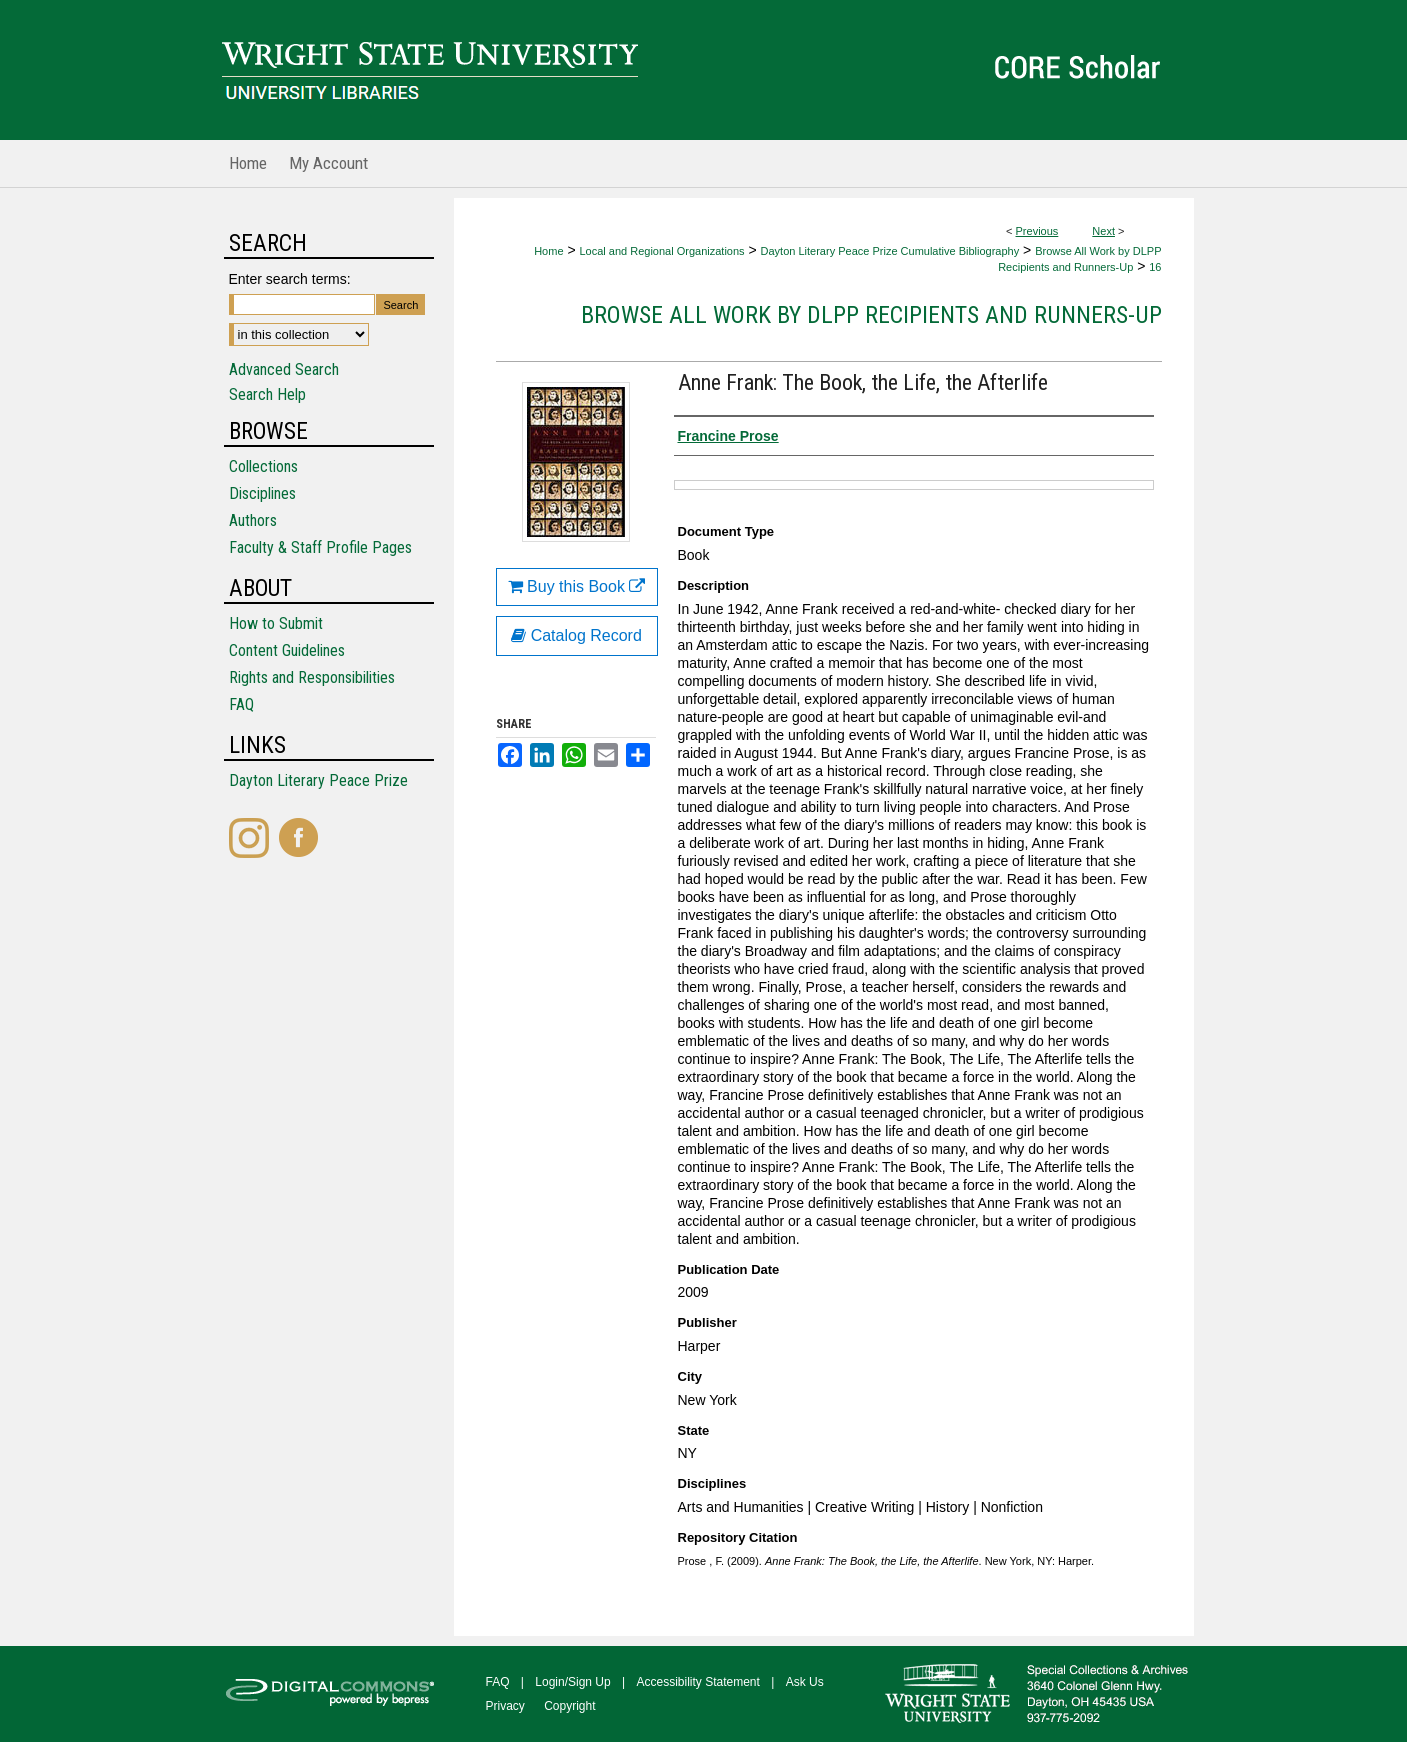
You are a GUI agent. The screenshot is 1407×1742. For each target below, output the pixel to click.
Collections (263, 466)
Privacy (505, 1706)
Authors (253, 520)
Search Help (267, 394)
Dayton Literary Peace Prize (318, 780)
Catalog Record (576, 635)
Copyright (569, 1706)
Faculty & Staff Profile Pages (320, 547)
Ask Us (805, 1682)
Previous (1037, 231)
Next (1103, 231)
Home (548, 251)
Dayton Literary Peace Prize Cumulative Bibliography (890, 251)
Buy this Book (577, 586)
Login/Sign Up (572, 1682)
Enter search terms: (290, 279)
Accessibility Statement (698, 1682)
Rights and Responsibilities (312, 677)
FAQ (241, 704)
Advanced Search (284, 369)
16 (1155, 267)
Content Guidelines (287, 650)
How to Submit (276, 623)
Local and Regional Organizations (661, 251)
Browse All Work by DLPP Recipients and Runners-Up (871, 315)
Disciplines (262, 493)
